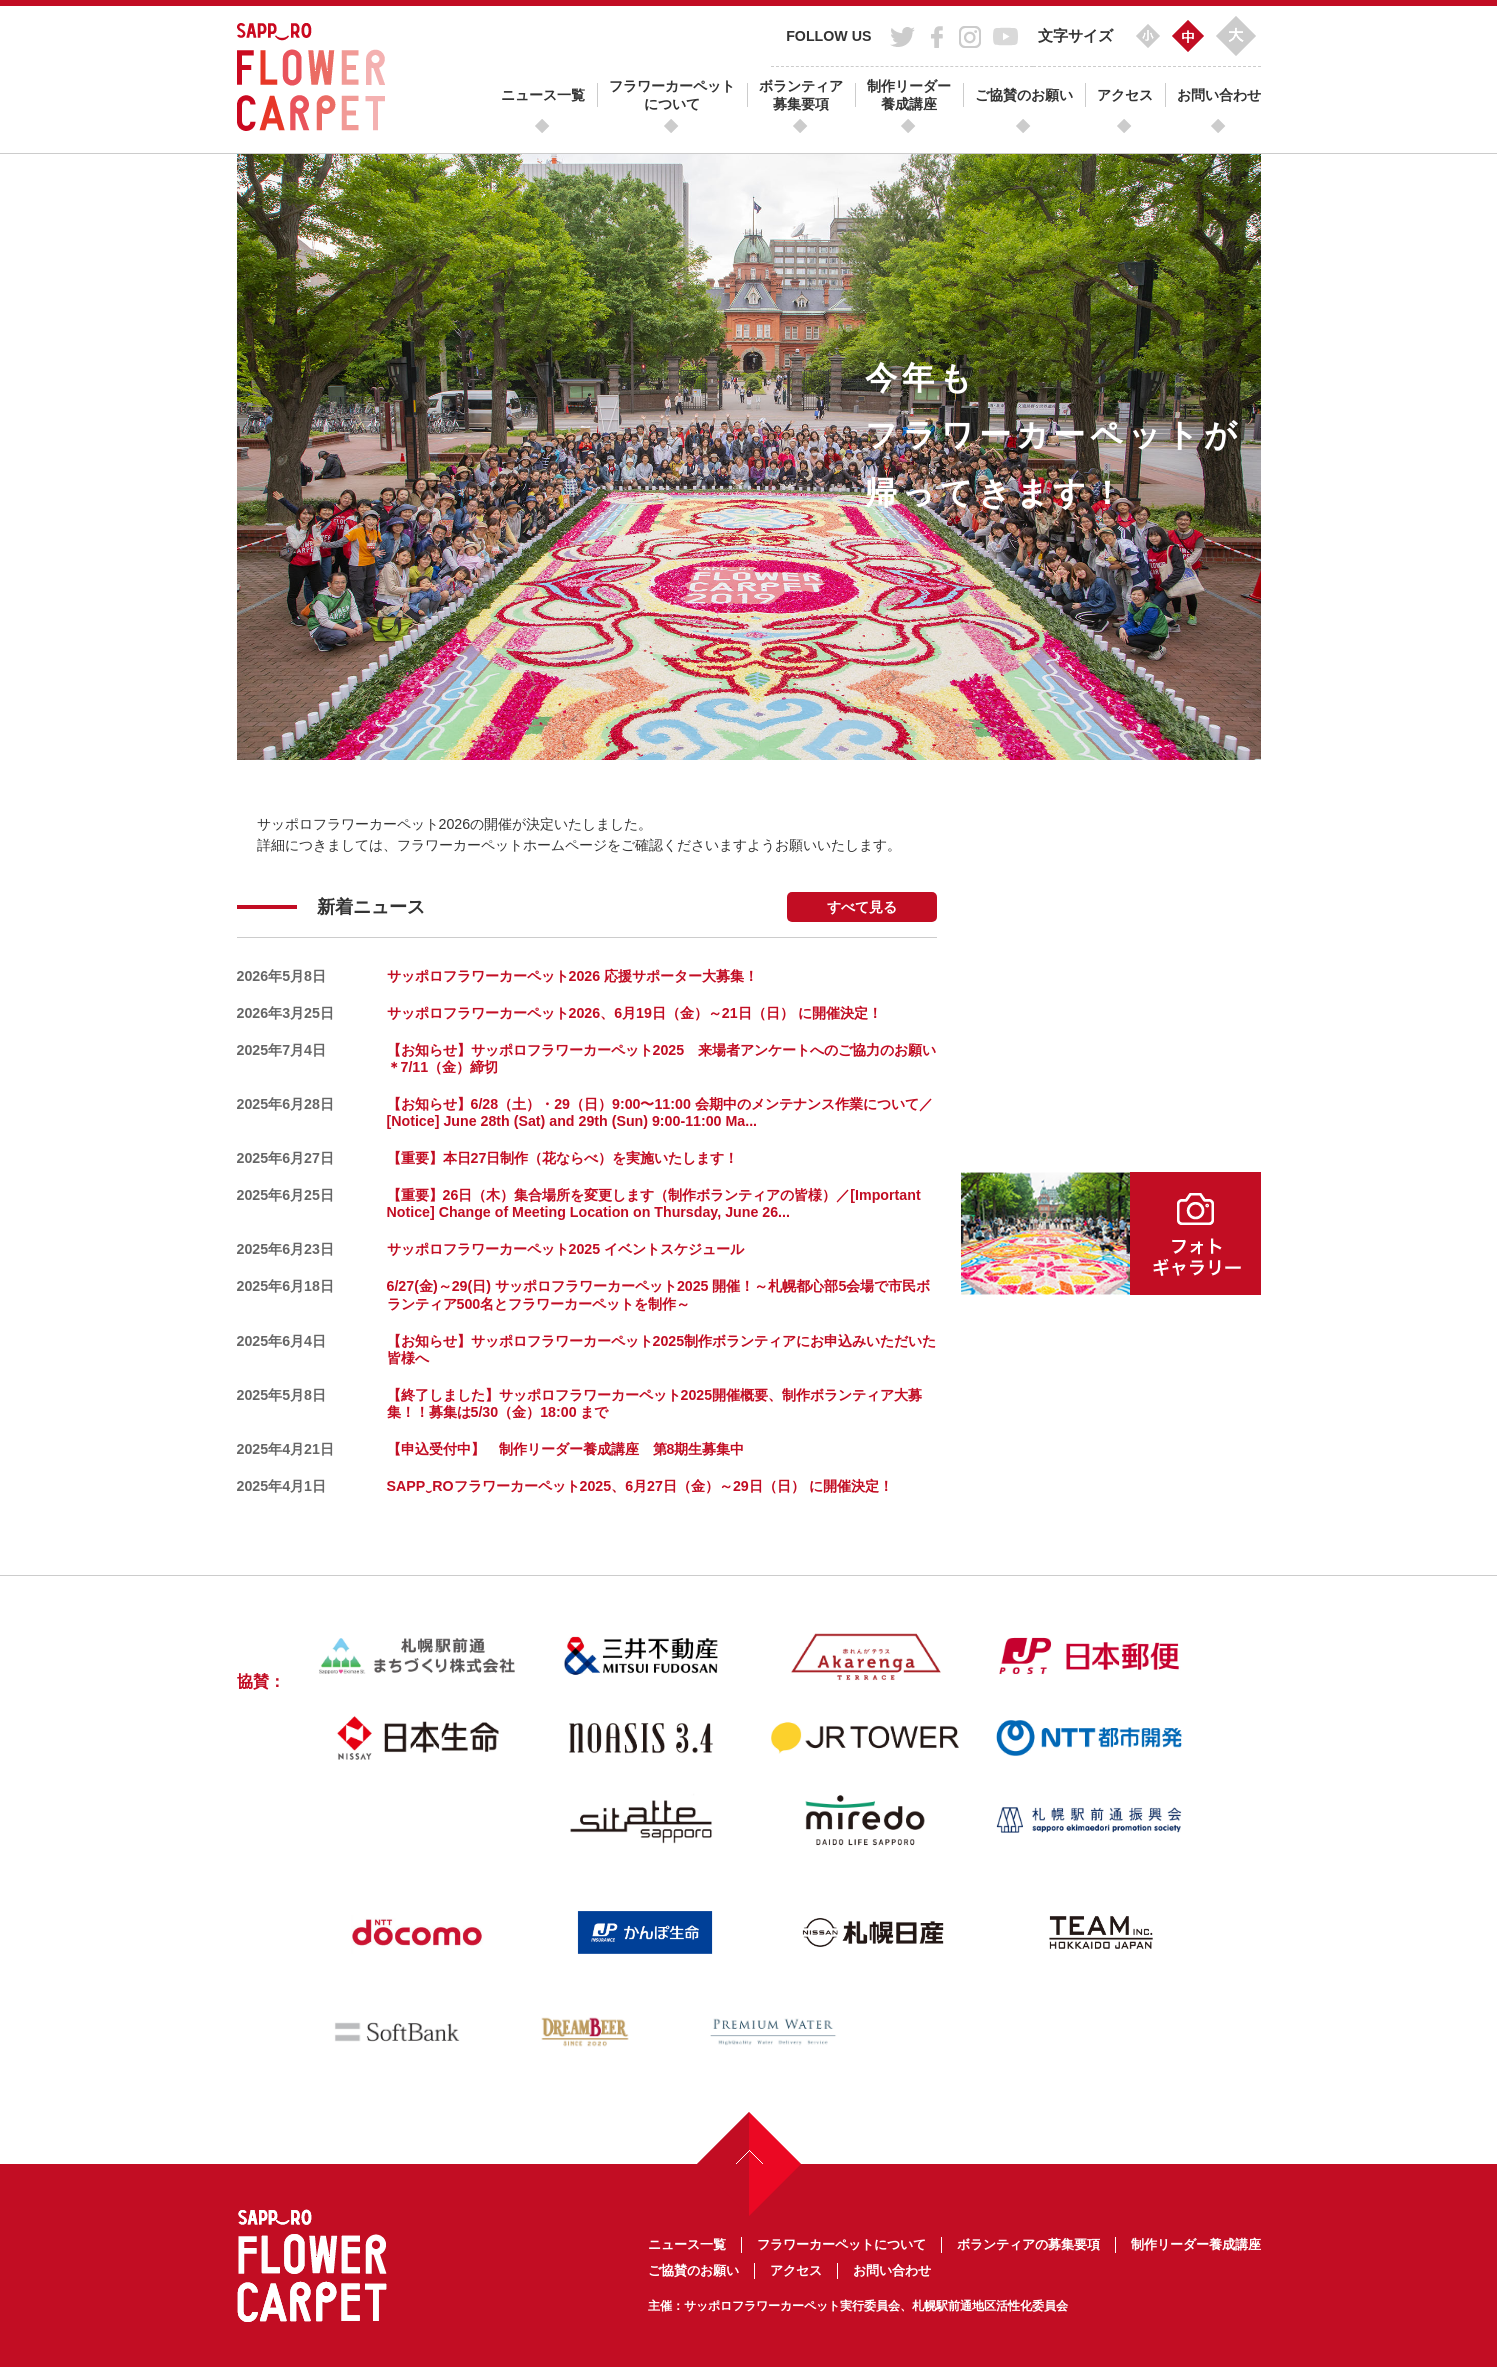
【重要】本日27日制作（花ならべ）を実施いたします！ (563, 1158)
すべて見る (862, 907)
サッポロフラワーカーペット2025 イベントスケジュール (566, 1249)
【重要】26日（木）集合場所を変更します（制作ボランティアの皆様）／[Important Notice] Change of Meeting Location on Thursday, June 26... (654, 1203)
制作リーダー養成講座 (909, 95)
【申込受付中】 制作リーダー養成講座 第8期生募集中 (566, 1449)
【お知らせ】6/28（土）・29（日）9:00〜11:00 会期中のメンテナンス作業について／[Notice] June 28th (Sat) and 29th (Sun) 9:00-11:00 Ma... (660, 1112)
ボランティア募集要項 (801, 95)
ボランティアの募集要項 (1028, 2244)
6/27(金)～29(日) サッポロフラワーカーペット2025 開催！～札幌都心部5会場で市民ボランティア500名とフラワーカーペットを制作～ (659, 1294)
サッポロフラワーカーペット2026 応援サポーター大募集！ (573, 976)
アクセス (1125, 95)
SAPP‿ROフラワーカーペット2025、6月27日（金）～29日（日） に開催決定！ (640, 1486)
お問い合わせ (1219, 95)
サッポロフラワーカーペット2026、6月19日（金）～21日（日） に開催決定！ (634, 1013)
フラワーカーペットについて (672, 95)
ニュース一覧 (543, 95)
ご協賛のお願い (1024, 95)
